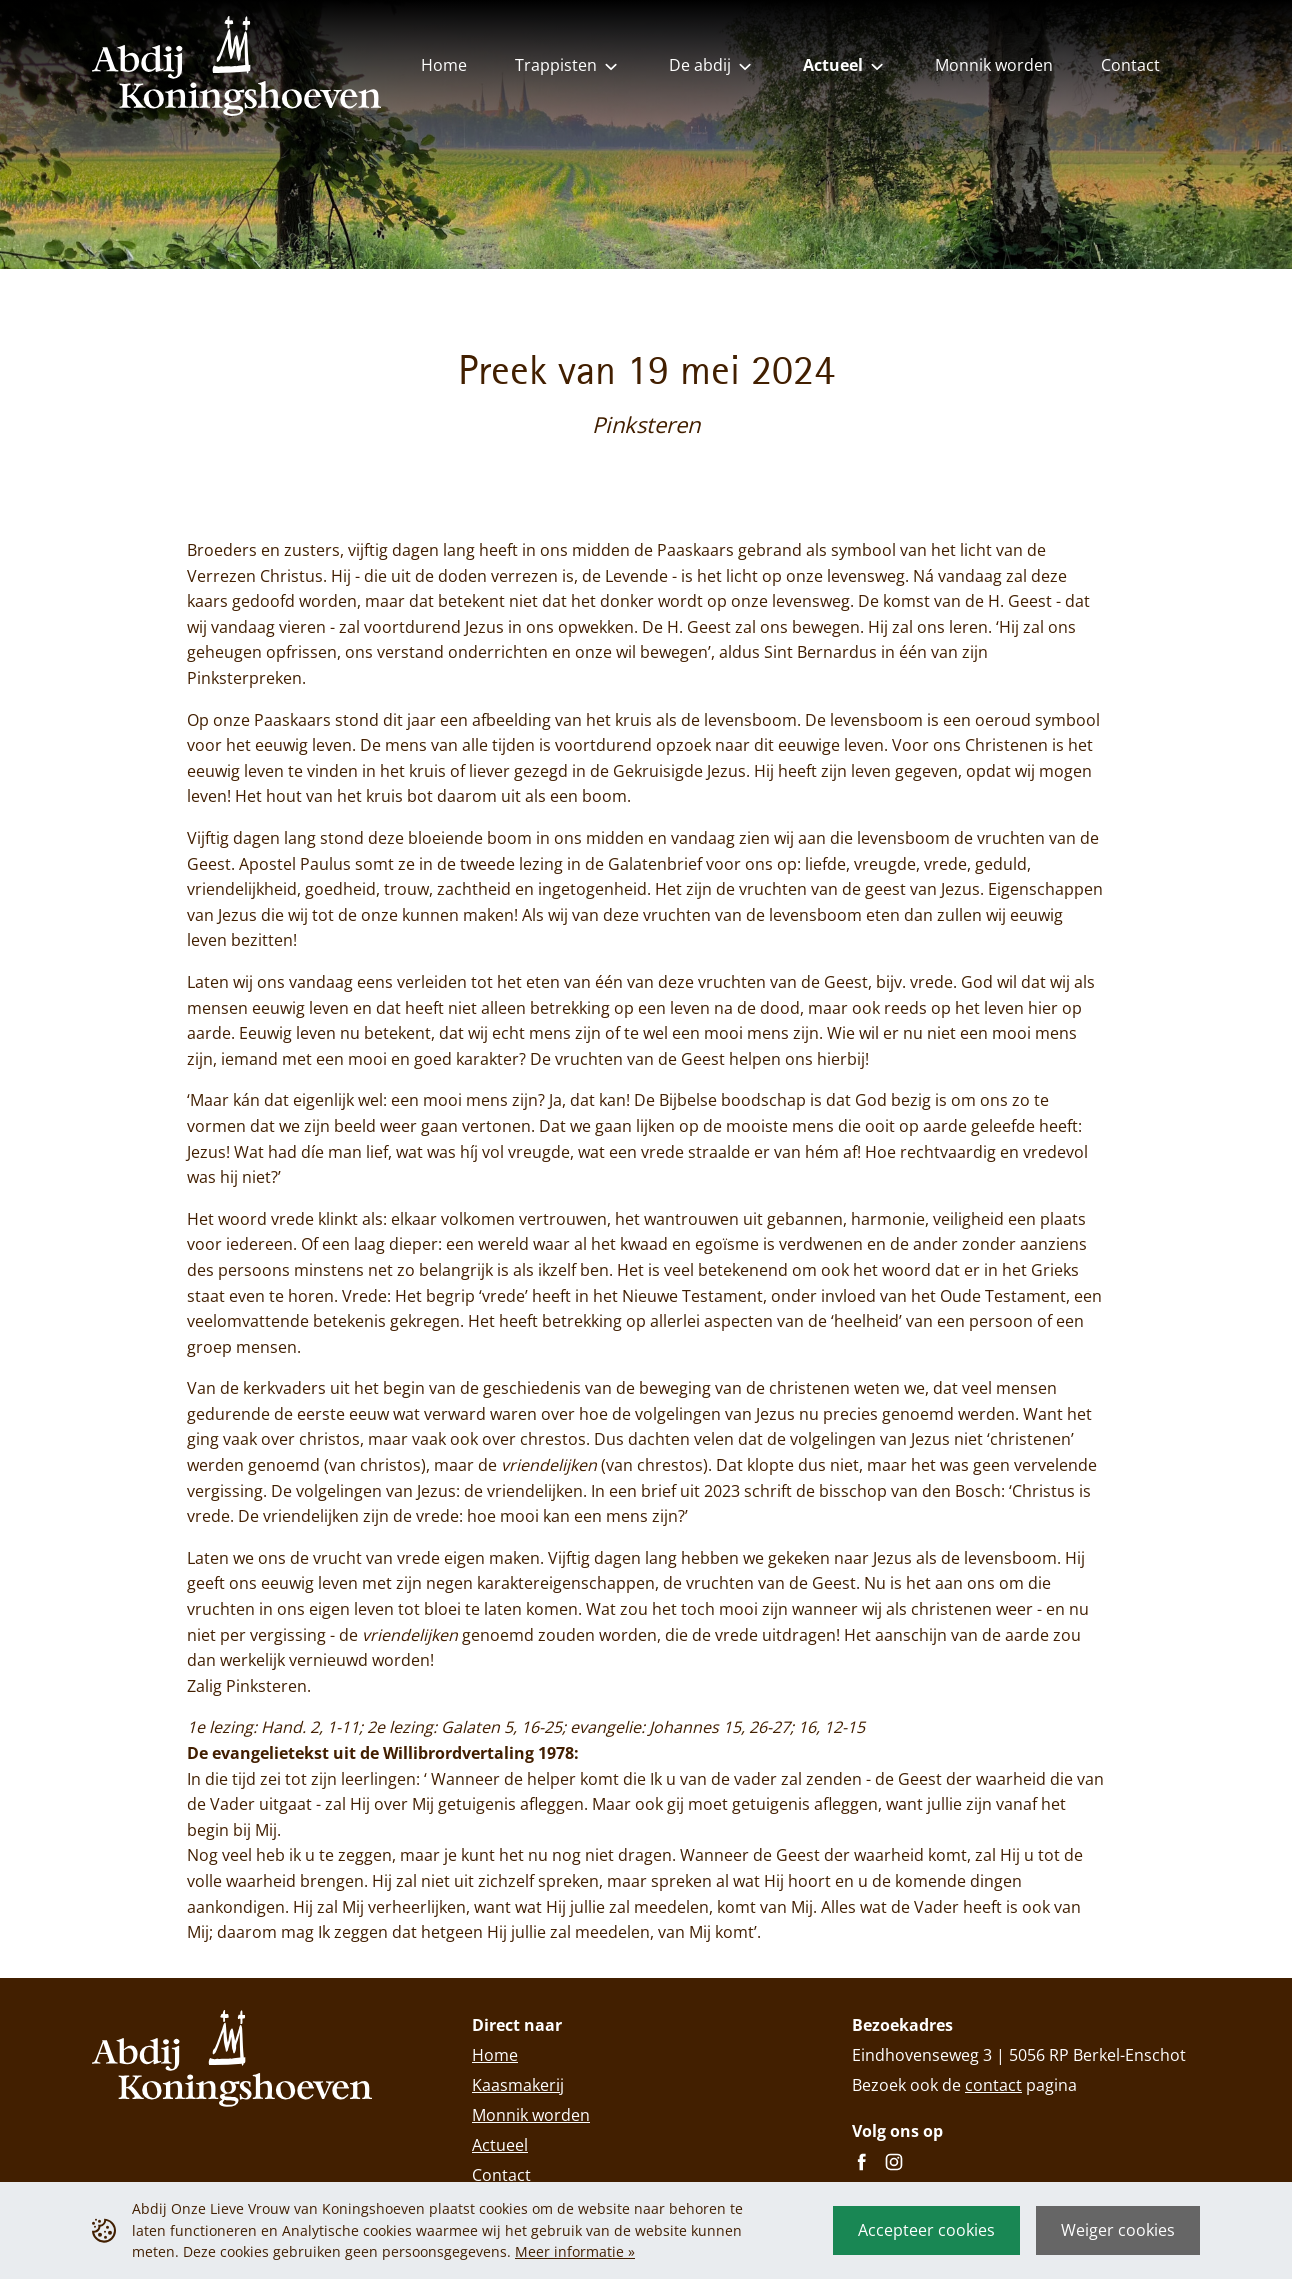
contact (993, 2085)
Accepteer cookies (926, 2230)
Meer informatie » (575, 2251)
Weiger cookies (1118, 2230)
